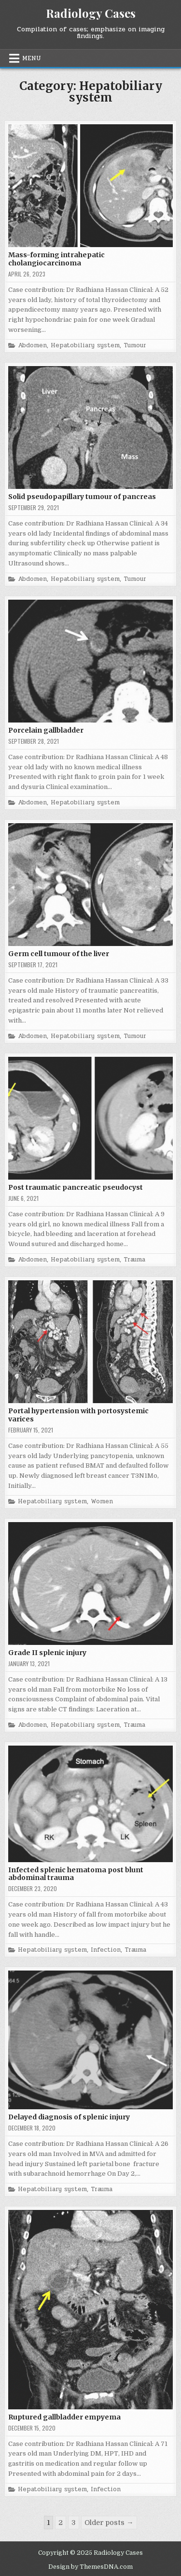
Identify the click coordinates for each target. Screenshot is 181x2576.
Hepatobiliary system (85, 345)
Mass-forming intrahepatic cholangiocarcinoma (56, 258)
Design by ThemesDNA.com (90, 2566)
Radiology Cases (91, 13)
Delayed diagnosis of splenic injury (69, 2117)
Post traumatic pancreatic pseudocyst (75, 1187)
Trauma (134, 1260)
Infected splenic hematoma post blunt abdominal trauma (75, 1874)
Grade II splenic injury (47, 1652)
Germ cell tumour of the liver (58, 953)
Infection (106, 1950)
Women (102, 1501)
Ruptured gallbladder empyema (64, 2417)
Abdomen (32, 345)
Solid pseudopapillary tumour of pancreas (82, 496)
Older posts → (108, 2522)
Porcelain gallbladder (46, 730)
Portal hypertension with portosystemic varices (78, 1414)
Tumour (135, 345)
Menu (31, 58)
